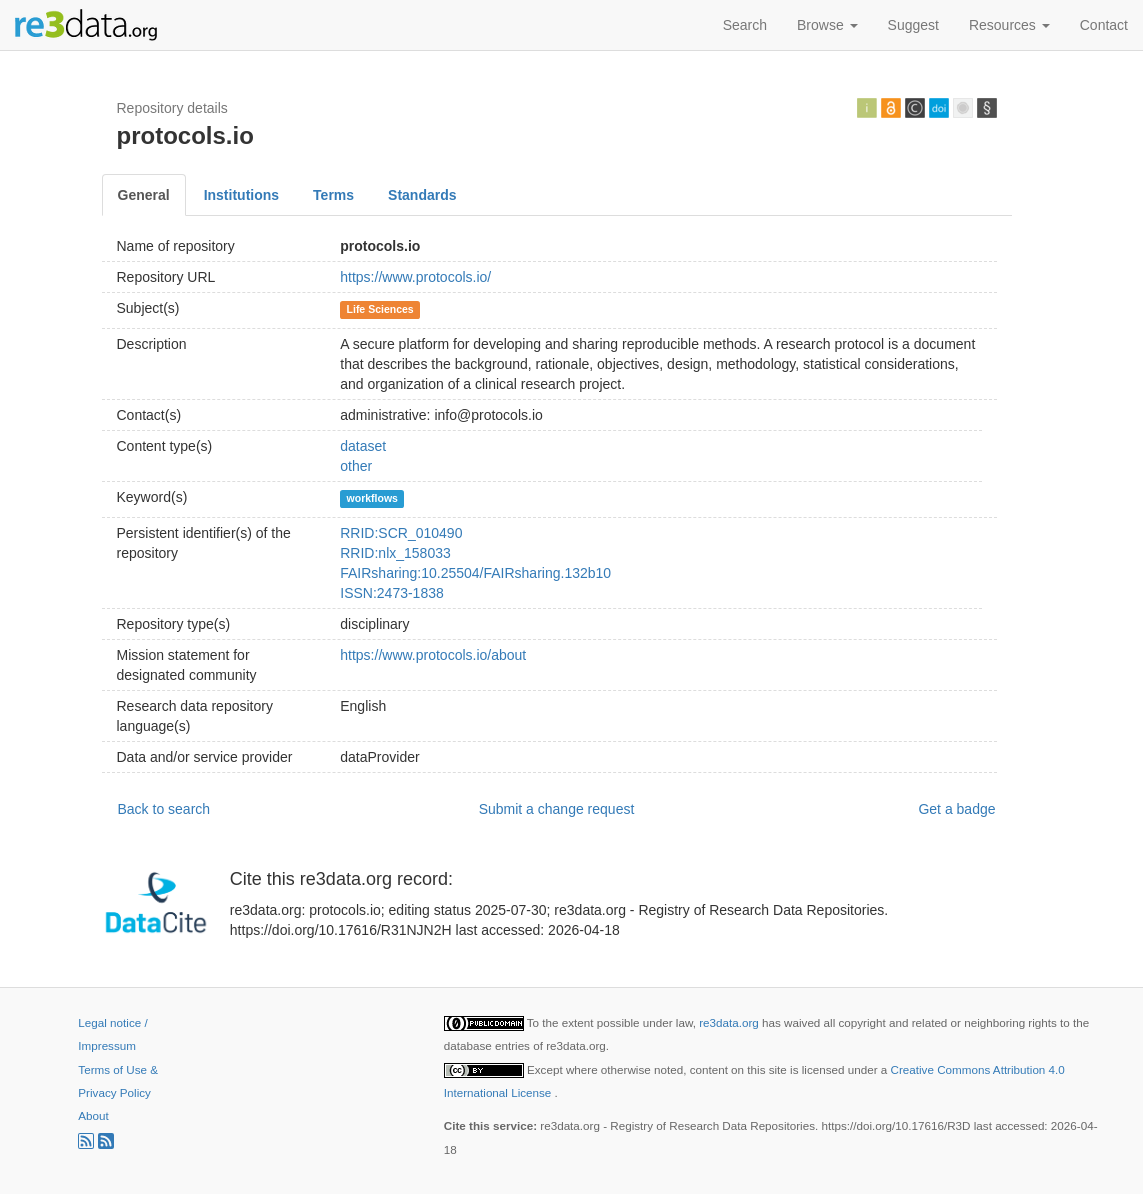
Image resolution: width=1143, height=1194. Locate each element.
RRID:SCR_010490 (401, 533)
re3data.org (730, 1022)
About (93, 1115)
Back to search (164, 809)
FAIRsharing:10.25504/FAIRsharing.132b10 (475, 573)
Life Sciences (380, 309)
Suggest (913, 25)
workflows (372, 498)
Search (745, 25)
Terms (333, 195)
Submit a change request (557, 809)
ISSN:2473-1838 (392, 593)
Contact (1104, 25)
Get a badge (956, 809)
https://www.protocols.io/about (433, 655)
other (356, 466)
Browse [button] (827, 25)
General (144, 195)
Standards (422, 195)
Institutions (241, 195)
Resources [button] (1009, 25)
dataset (363, 446)
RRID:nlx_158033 (395, 553)
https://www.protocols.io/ (415, 277)
